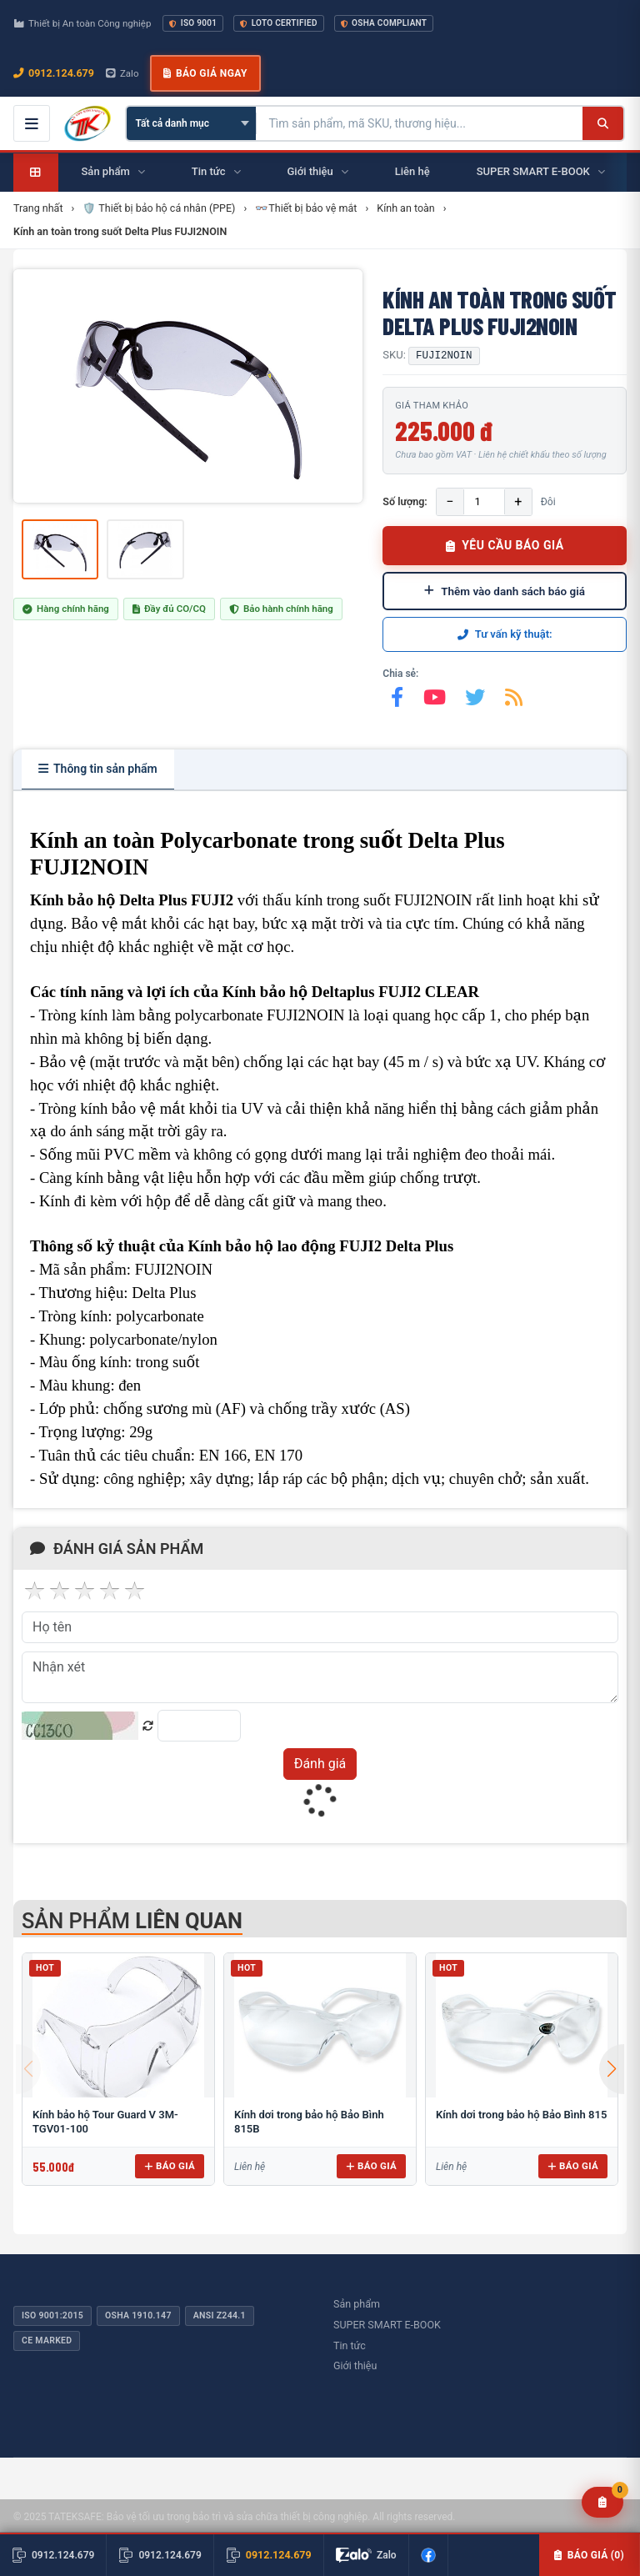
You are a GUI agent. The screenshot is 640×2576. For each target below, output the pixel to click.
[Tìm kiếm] (602, 123)
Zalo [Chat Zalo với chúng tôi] (122, 73)
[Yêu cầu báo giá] (603, 2502)
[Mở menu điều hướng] (31, 123)
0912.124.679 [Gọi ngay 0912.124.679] (53, 73)
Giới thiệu (355, 2365)
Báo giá (169, 2166)
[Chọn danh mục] (191, 123)
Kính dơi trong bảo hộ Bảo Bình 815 (521, 2114)
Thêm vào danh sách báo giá (504, 591)
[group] (187, 386)
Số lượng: (404, 501)
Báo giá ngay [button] (205, 73)
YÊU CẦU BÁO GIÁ (505, 545)
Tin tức (349, 2345)
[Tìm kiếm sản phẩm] (419, 123)
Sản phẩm (356, 2304)
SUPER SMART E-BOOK (387, 2324)
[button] (611, 2069)
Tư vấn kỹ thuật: (505, 634)
